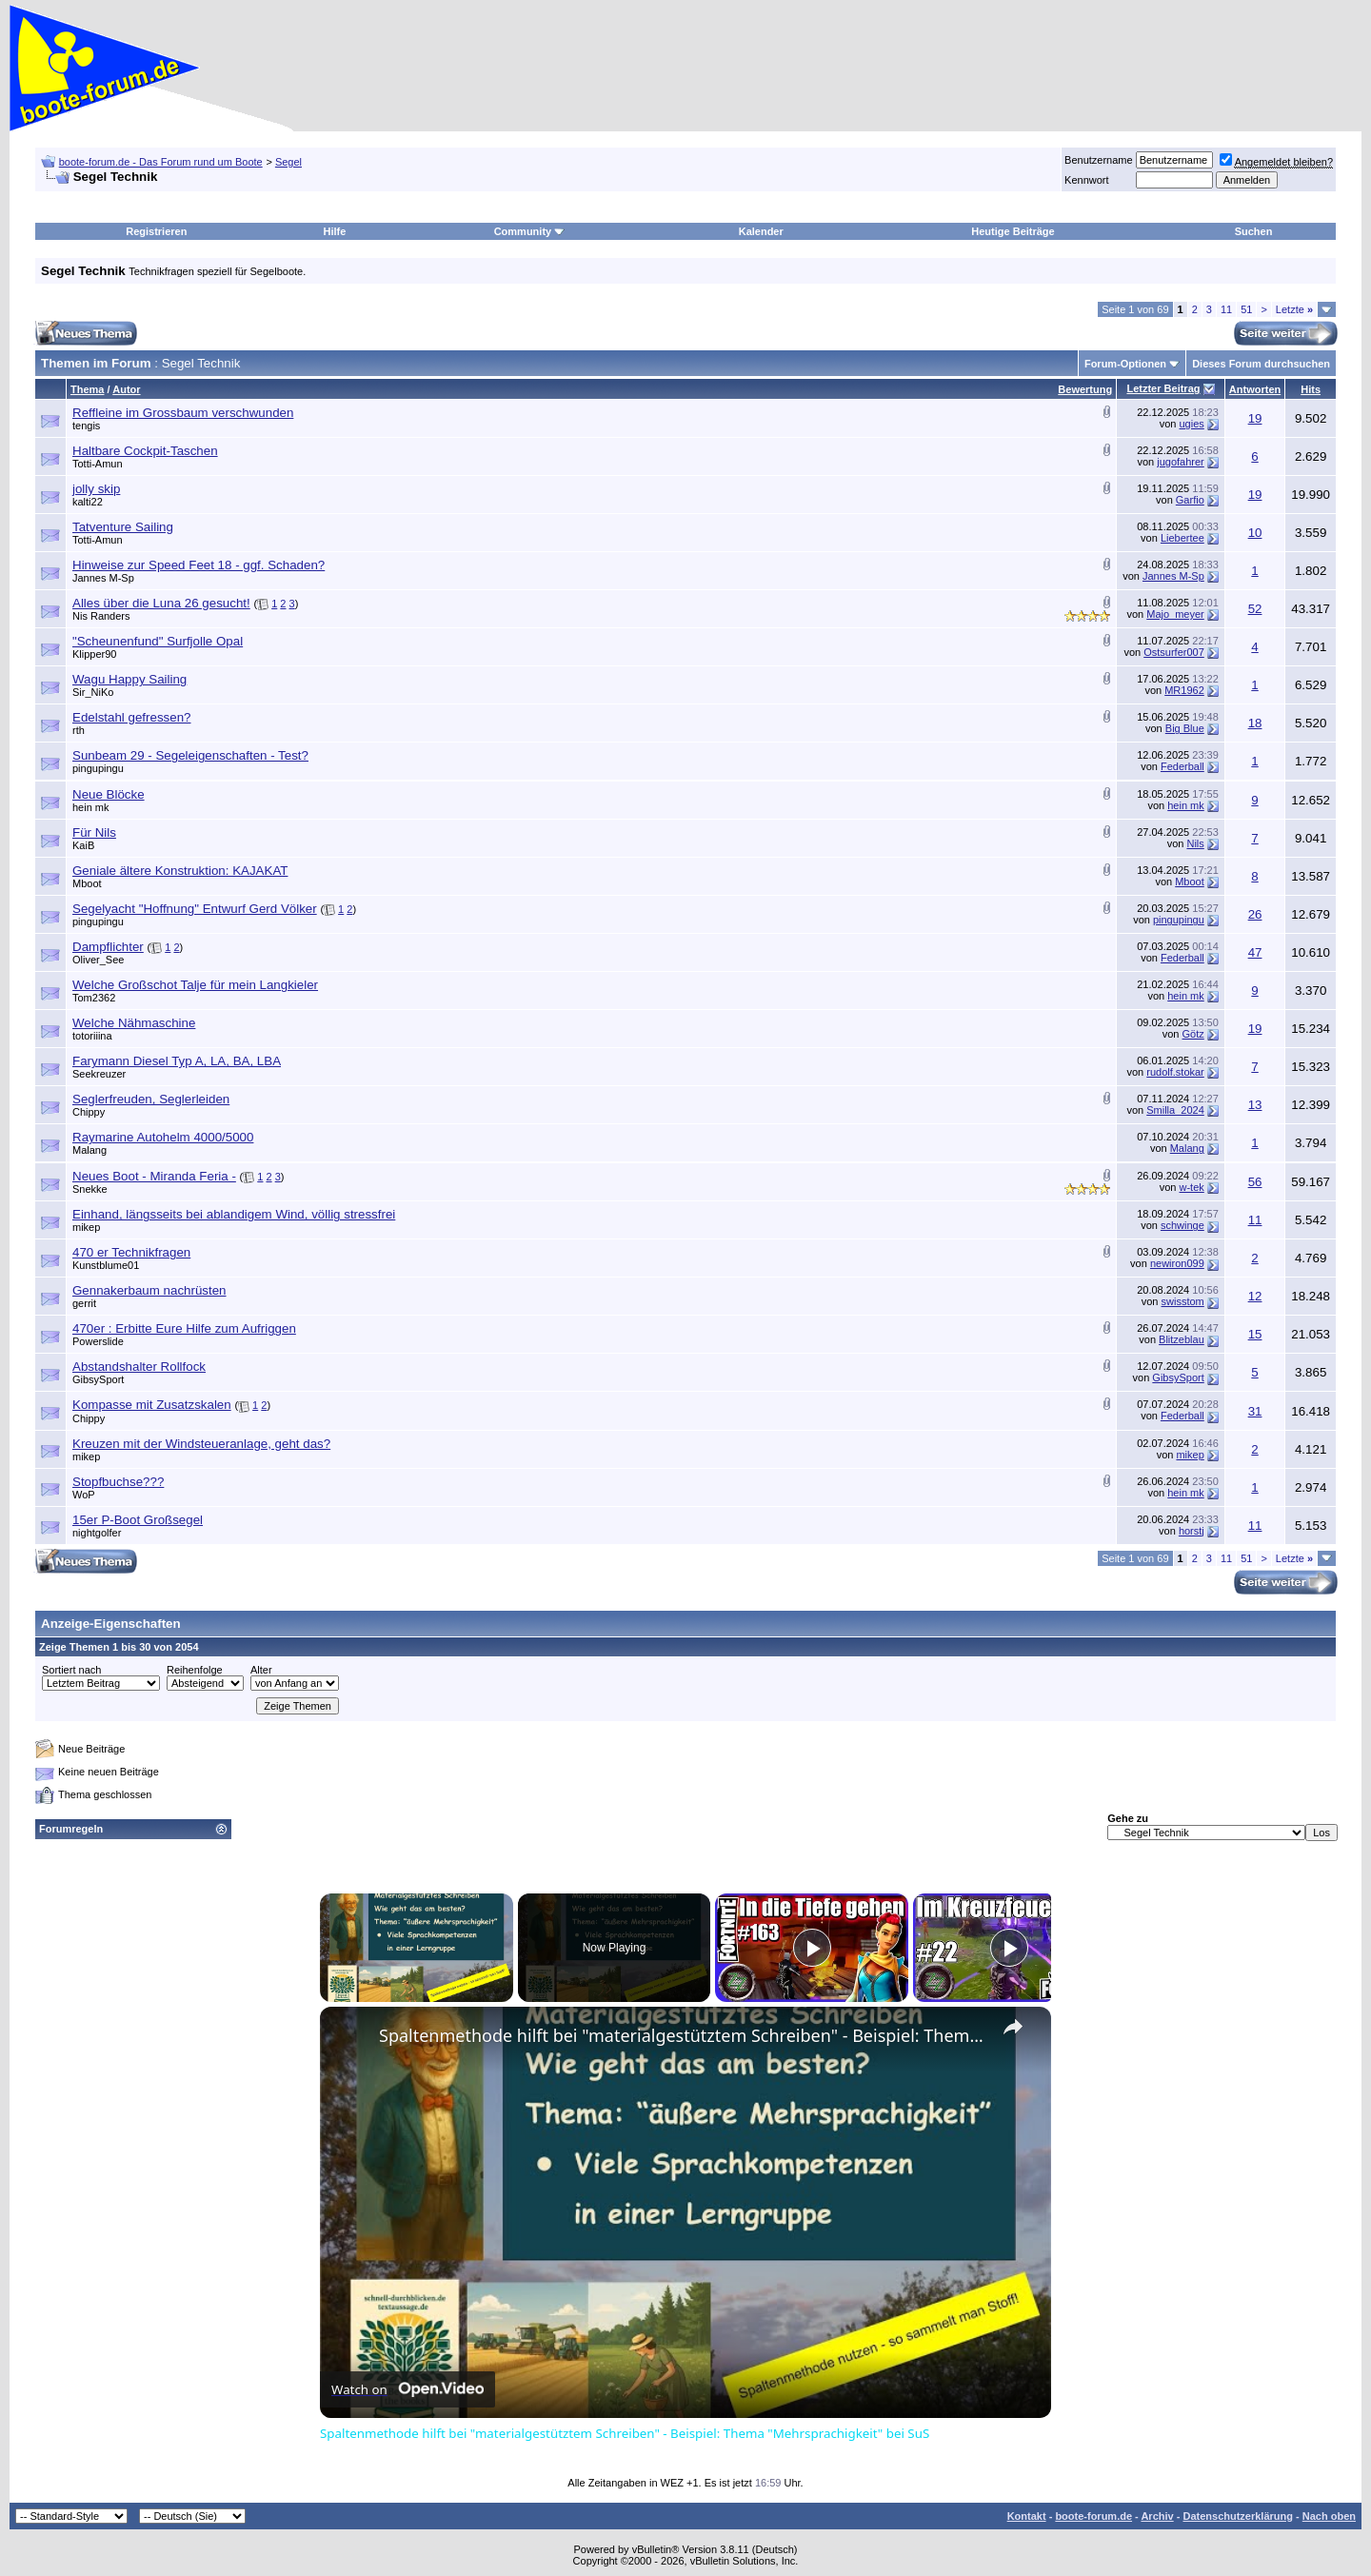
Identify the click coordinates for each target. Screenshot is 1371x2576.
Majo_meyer (1175, 614)
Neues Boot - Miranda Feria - (154, 1176)
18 (1255, 723)
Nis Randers (101, 616)
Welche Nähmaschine (133, 1023)
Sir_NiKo (92, 692)
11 (1226, 309)
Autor (126, 389)
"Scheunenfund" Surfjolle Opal (157, 641)
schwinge (1182, 1225)
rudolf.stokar (1175, 1072)
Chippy (88, 1112)
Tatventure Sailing (122, 527)
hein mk (90, 807)
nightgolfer (96, 1532)
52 (1255, 609)
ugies (1191, 423)
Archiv (1157, 2516)
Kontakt (1026, 2516)
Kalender (761, 231)
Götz (1193, 1034)
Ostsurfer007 (1173, 652)
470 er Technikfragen (131, 1252)
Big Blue (1184, 728)
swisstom (1183, 1301)
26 (1255, 914)
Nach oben (1329, 2516)
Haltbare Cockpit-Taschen (145, 451)
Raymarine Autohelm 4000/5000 (162, 1137)
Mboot (87, 883)
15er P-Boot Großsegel (137, 1520)
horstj (1191, 1530)
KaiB (83, 845)
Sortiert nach (71, 1669)
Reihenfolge (195, 1669)
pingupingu (98, 768)
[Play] (812, 1948)
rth (78, 730)
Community (530, 231)
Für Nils (94, 832)
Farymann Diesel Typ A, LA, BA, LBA (176, 1061)
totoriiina (92, 1035)
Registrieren (156, 231)
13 (1255, 1105)
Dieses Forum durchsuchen (1261, 363)
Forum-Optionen (1125, 363)
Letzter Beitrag (1163, 388)
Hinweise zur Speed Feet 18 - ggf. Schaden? (198, 565)
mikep (86, 1227)
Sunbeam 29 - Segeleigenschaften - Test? (190, 755)
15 (1255, 1334)
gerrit (84, 1303)
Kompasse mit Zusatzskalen (151, 1404)
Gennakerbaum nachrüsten (149, 1290)
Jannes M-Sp (103, 578)
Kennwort (1086, 180)
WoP (83, 1494)
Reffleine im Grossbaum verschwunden (182, 413)
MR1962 (1184, 690)
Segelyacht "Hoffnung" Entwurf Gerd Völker (194, 909)
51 (1246, 309)
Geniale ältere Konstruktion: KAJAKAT (180, 870)
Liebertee (1182, 538)
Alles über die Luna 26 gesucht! (161, 603)
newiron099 (1177, 1263)
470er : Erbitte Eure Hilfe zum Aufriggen (184, 1328)
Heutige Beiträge (1012, 231)
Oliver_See (98, 959)
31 (1255, 1411)
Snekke (90, 1189)
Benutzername (1098, 160)
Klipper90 (94, 654)
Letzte (1294, 309)
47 (1255, 952)
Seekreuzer (99, 1074)
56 (1255, 1182)
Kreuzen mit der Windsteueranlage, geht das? (201, 1444)
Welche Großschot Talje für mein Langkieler (195, 985)
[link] (350, 2037)
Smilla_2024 (1175, 1110)
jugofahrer (1180, 461)
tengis (86, 425)
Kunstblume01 (105, 1265)
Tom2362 (93, 997)
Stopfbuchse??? (118, 1482)
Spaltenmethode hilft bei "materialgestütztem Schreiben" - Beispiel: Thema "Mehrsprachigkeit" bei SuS (682, 2035)
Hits (1311, 389)
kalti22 (87, 501)
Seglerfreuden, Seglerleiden (150, 1099)
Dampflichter (108, 947)
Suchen (1254, 231)
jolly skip (96, 489)
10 (1255, 532)
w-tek (1192, 1187)
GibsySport (98, 1379)
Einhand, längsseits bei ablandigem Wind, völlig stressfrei (233, 1214)
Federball (1182, 766)
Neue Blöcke (108, 794)
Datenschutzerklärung (1237, 2516)
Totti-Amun (97, 463)
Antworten (1255, 389)
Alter (261, 1669)
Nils (1194, 843)
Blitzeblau (1181, 1339)
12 (1255, 1296)
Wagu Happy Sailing (129, 679)
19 (1255, 418)
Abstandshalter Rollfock (139, 1366)
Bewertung (1085, 389)
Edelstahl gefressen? (131, 717)
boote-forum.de (1093, 2516)
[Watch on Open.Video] (407, 2389)
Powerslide (98, 1341)
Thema (87, 389)
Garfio (1190, 499)
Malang (89, 1150)
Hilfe (335, 231)
